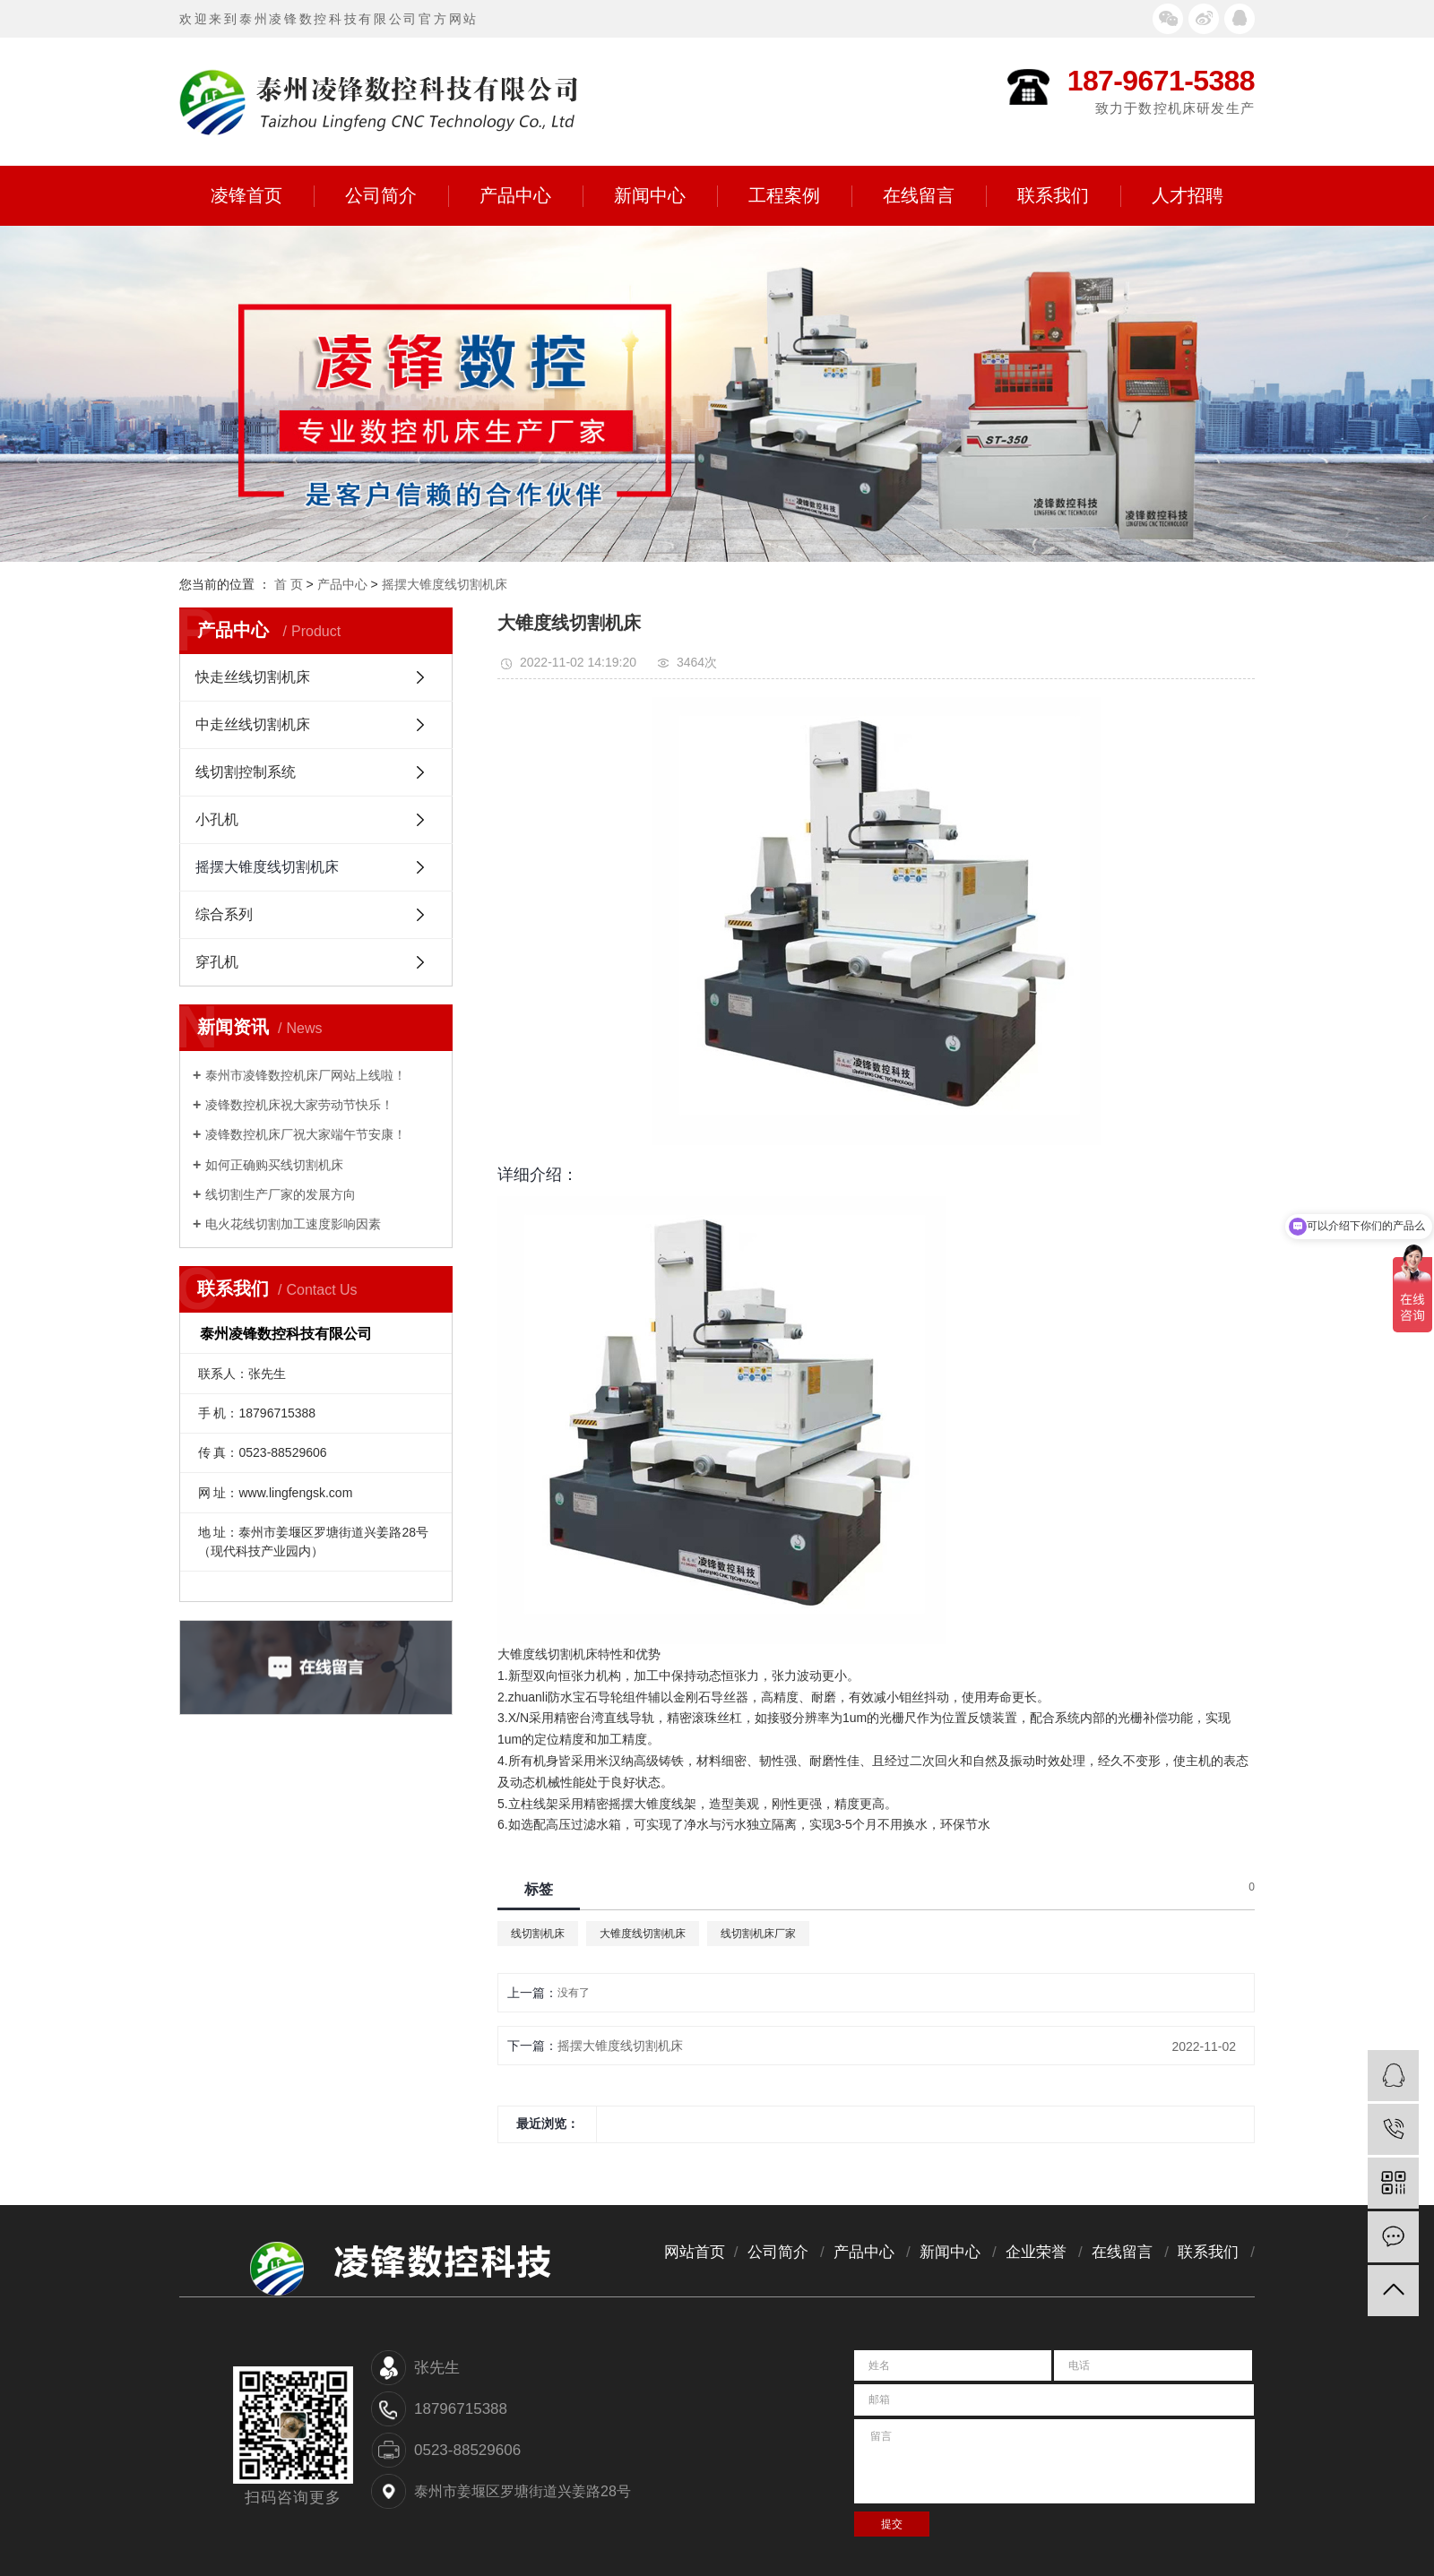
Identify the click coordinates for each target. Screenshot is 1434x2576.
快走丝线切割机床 (252, 677)
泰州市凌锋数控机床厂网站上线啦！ (305, 1075)
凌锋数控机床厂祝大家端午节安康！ (305, 1134)
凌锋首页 (262, 196)
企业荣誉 (1036, 2252)
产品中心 (531, 196)
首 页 (288, 584)
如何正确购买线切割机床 (274, 1165)
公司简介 (396, 196)
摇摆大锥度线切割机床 (444, 584)
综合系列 (224, 914)
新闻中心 (665, 196)
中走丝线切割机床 (252, 724)
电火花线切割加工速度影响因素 (293, 1224)
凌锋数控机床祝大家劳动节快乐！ (299, 1105)
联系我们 (1068, 196)
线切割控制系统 (245, 772)
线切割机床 (538, 1933)
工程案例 (799, 196)
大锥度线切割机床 (643, 1933)
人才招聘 (1187, 195)
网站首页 (694, 2252)
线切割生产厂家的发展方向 (280, 1194)
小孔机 (216, 819)
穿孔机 (216, 961)
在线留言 (934, 196)
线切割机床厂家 (758, 1933)
